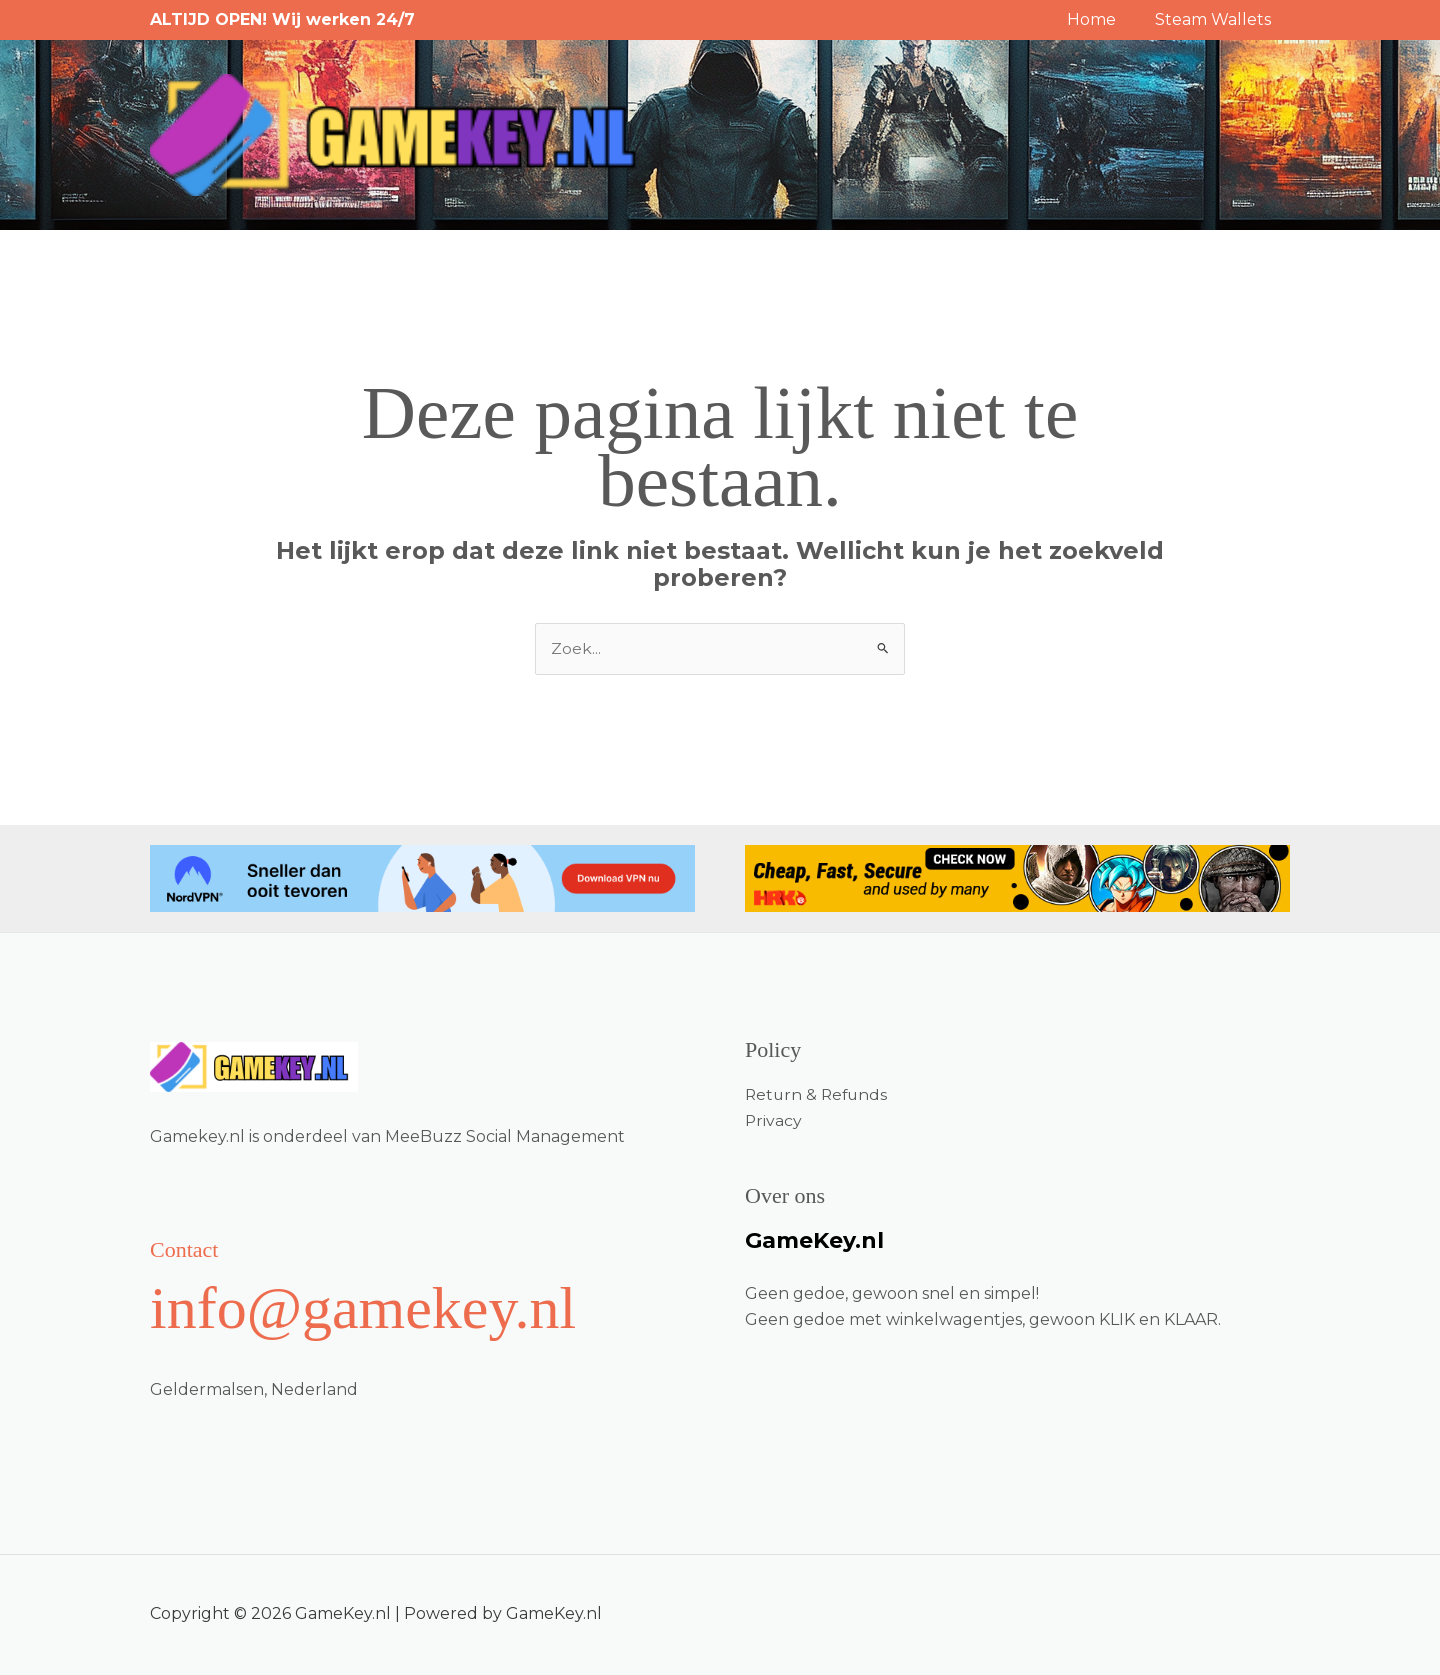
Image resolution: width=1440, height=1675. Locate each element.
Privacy (774, 1120)
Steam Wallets (1216, 19)
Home (1101, 19)
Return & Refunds (818, 1094)
